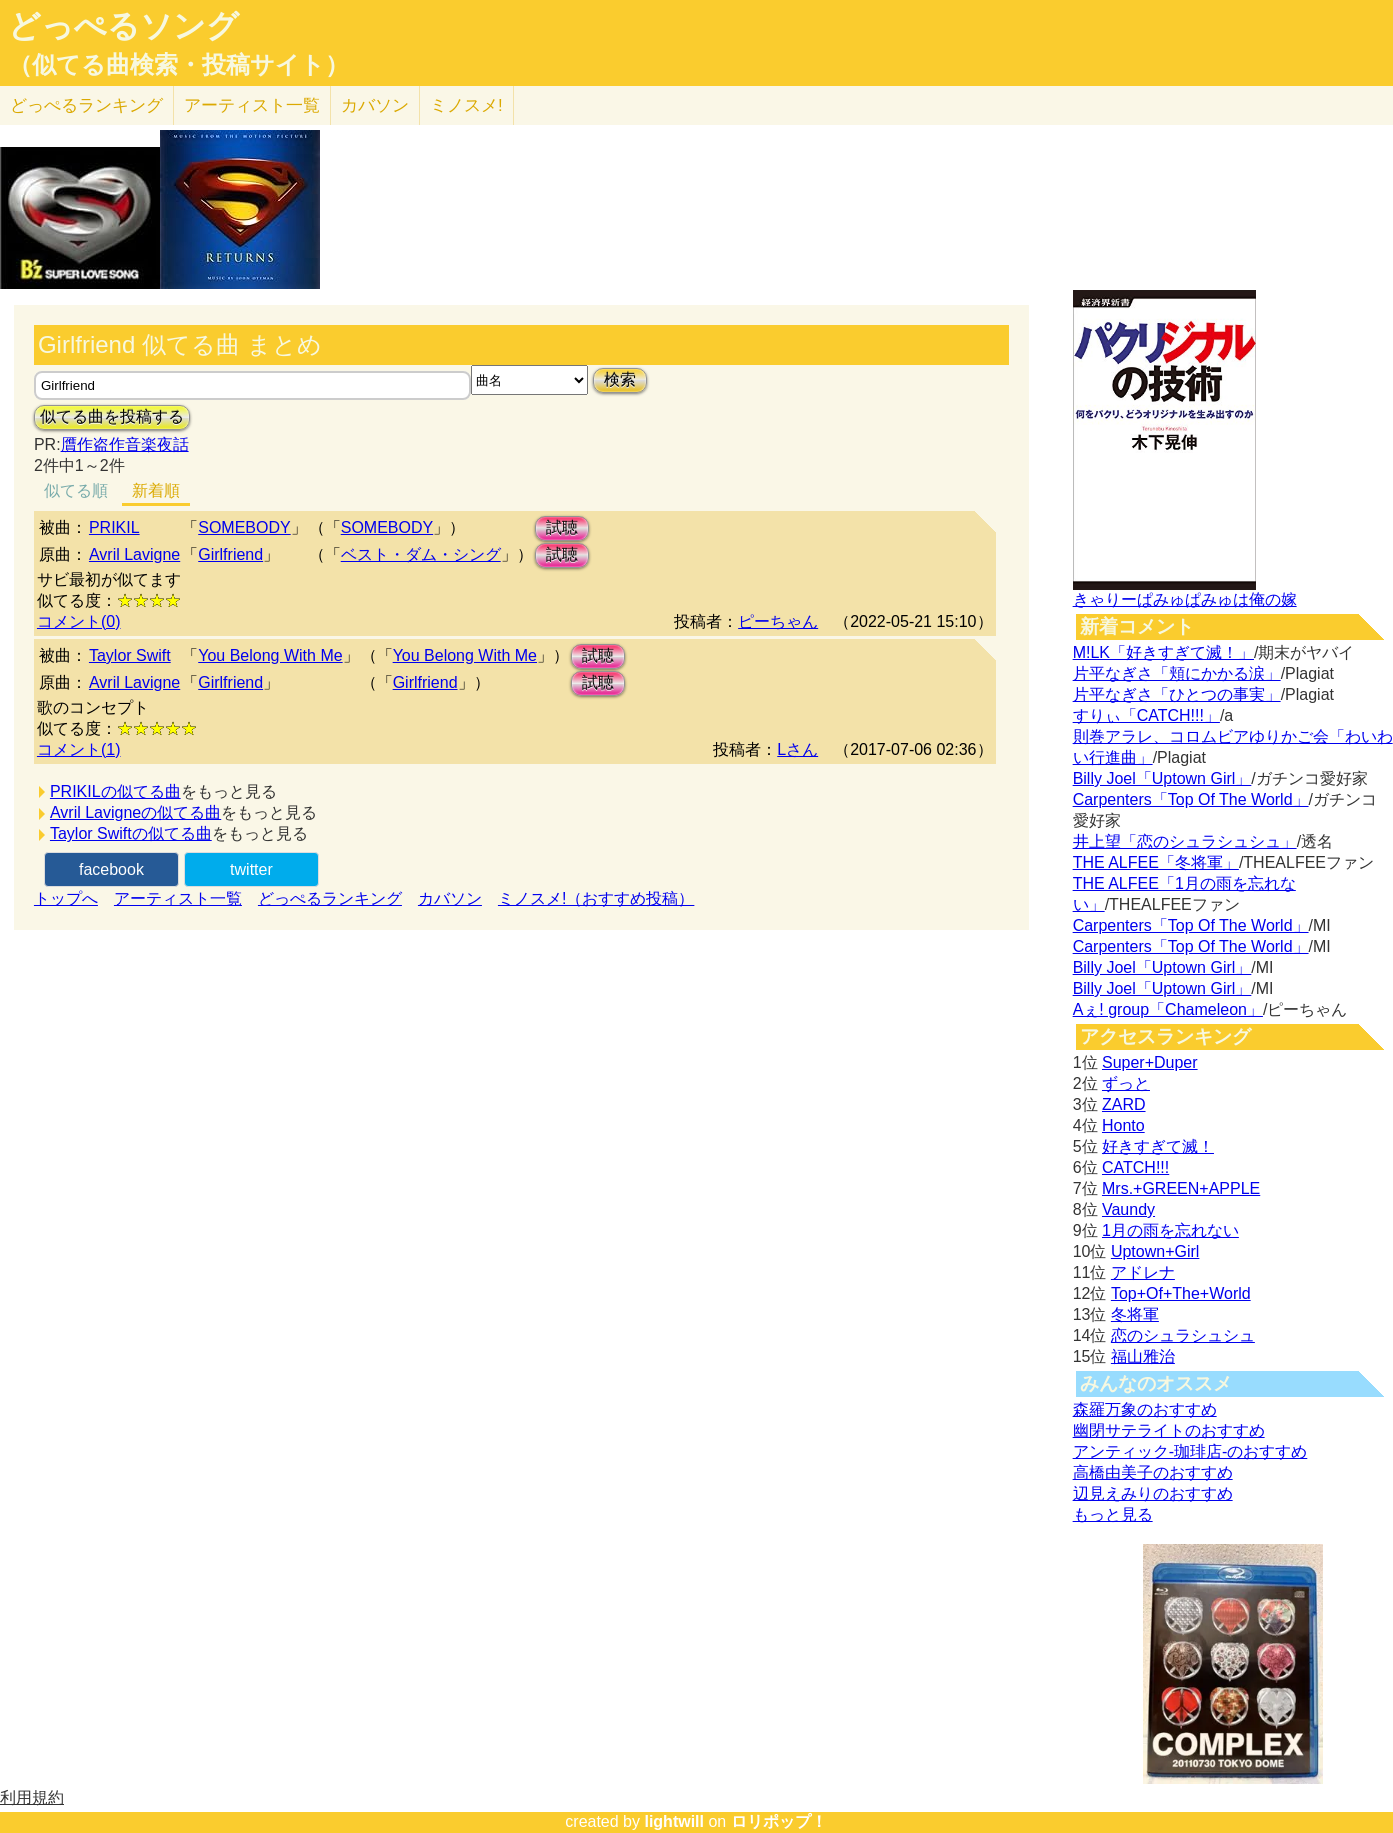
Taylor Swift (130, 655)
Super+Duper (1150, 1062)
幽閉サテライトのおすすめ (1169, 1430)
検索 (620, 379)
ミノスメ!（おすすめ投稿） (596, 898)
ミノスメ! (466, 105)
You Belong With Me (270, 655)
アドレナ (1143, 1272)
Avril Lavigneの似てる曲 (135, 812)
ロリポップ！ (779, 1821)
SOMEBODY (244, 527)
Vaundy (1128, 1209)
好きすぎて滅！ (1158, 1146)
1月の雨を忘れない (1170, 1230)
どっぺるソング (123, 26)
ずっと (1126, 1083)
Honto (1123, 1125)
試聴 (562, 527)
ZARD (1124, 1104)
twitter (251, 869)
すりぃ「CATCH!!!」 (1146, 715)
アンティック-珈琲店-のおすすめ (1190, 1451)
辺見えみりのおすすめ (1153, 1493)
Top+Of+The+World (1181, 1293)
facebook (111, 869)
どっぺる (86, 105)
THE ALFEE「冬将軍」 (1156, 862)
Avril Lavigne (134, 554)
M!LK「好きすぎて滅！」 (1163, 652)
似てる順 (76, 490)
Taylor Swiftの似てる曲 (131, 833)
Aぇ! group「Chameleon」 (1168, 1009)
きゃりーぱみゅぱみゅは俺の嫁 (1185, 599)
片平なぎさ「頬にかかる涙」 (1177, 673)
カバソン (375, 105)
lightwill (674, 1821)
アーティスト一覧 (178, 898)
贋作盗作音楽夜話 (125, 444)
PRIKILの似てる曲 (115, 791)
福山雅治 (1143, 1356)
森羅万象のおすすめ (1145, 1409)
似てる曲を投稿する (112, 416)
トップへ (66, 898)
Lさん (797, 749)
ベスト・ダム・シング (421, 554)
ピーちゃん (778, 621)
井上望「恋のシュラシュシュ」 (1185, 841)
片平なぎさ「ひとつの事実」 (1177, 694)
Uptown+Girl (1155, 1251)
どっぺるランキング (330, 898)
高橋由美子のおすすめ (1153, 1472)
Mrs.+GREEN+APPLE (1181, 1188)
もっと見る (1113, 1514)
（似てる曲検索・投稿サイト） (178, 65)
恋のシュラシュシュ (1183, 1335)
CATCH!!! (1135, 1167)
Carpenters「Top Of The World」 (1191, 799)
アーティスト (252, 105)
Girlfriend (230, 554)
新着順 (156, 490)
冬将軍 (1135, 1314)
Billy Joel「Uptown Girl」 (1162, 778)
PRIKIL (114, 527)
